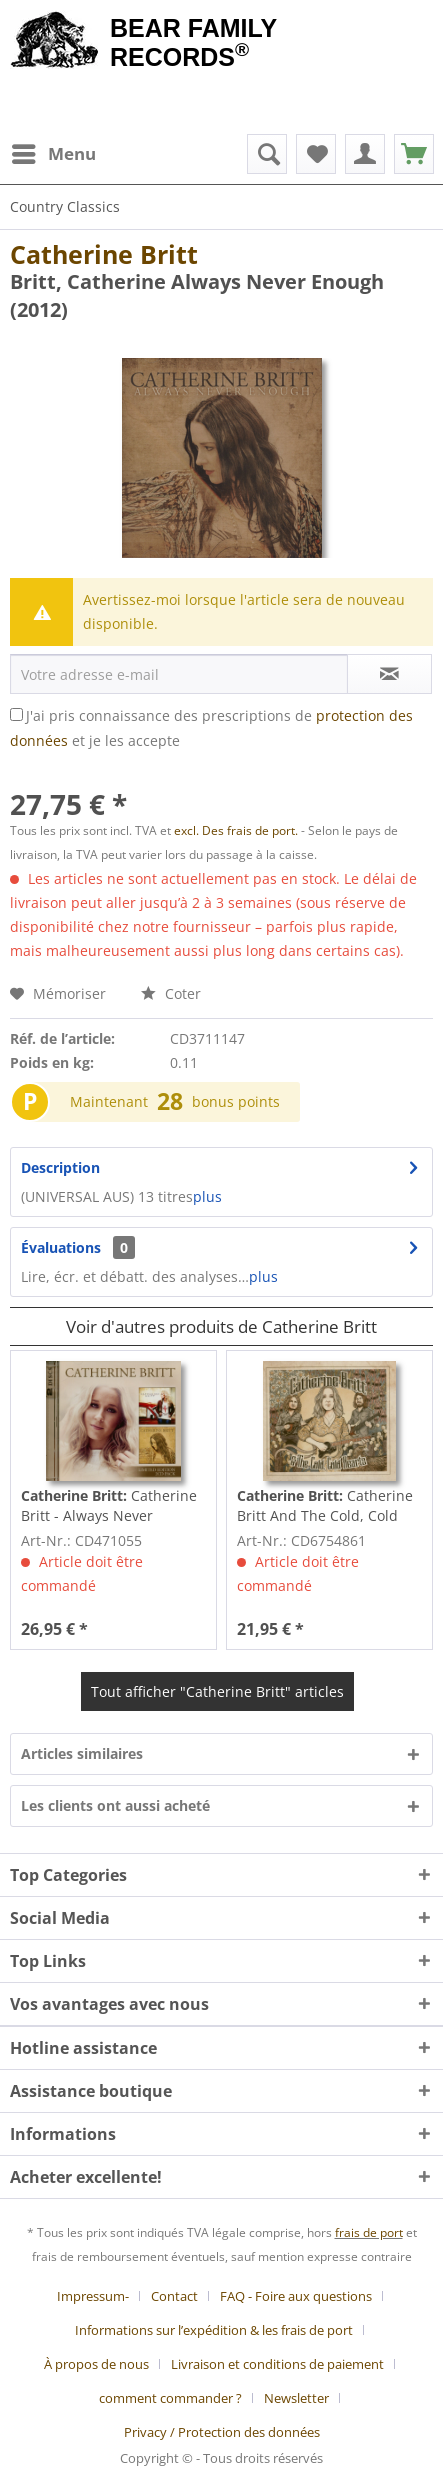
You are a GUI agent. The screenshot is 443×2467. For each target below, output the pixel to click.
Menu (54, 151)
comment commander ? (170, 2398)
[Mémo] (316, 154)
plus (207, 1196)
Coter (171, 993)
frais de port (369, 2232)
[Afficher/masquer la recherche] (267, 154)
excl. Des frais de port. (237, 830)
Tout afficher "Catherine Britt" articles (217, 1691)
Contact (174, 2296)
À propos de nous (96, 2364)
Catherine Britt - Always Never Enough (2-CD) (109, 1506)
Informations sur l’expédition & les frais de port (214, 2330)
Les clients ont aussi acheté (115, 1805)
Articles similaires (82, 1753)
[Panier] (414, 154)
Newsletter (296, 2398)
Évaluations (61, 1247)
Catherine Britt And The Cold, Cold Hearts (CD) (325, 1506)
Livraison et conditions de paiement (277, 2364)
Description (60, 1167)
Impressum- (93, 2296)
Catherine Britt (104, 254)
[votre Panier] (365, 154)
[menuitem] (53, 154)
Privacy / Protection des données (222, 2432)
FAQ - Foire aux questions (296, 2296)
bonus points (236, 1101)
